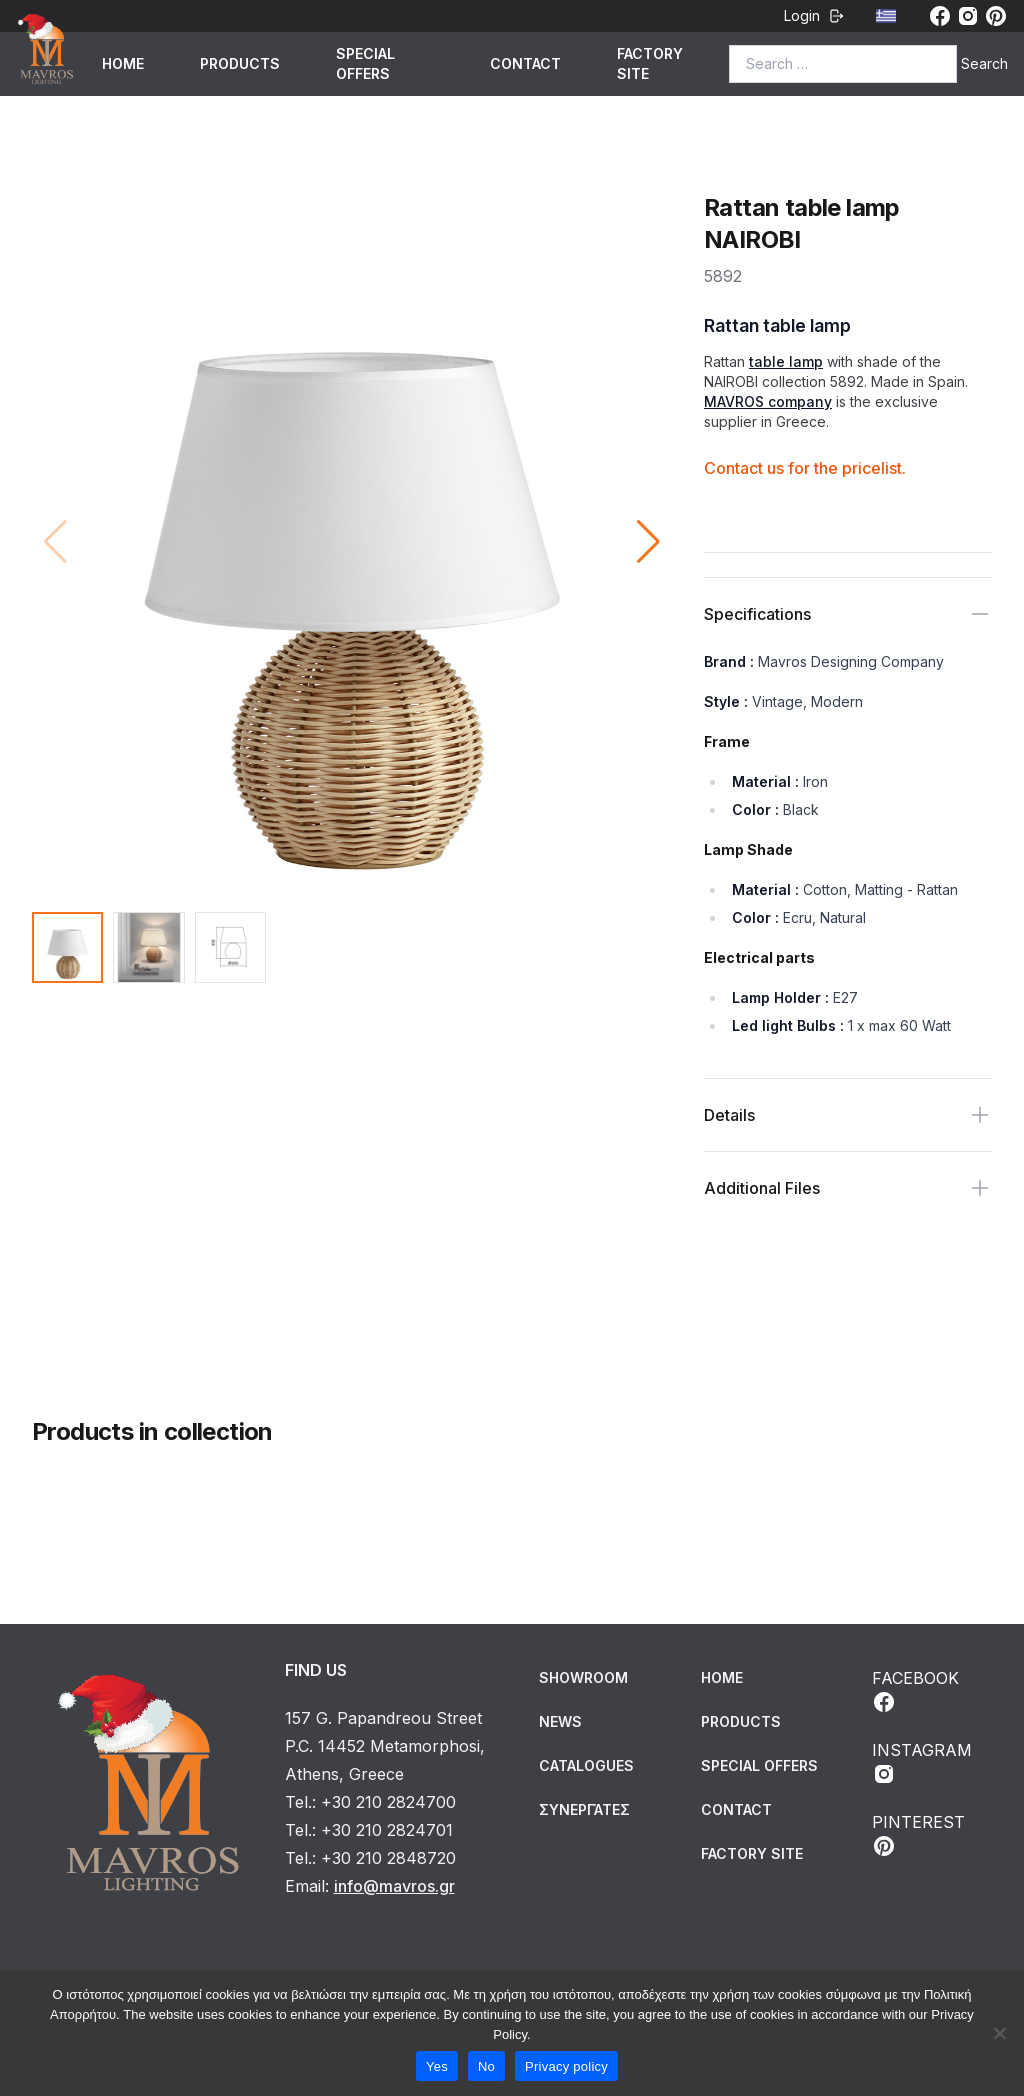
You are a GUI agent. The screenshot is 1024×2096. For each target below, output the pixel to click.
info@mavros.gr (394, 1886)
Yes (437, 2066)
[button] (648, 542)
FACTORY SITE (650, 63)
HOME (123, 63)
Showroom (583, 1677)
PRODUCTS (240, 63)
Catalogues (586, 1765)
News (560, 1721)
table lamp (786, 361)
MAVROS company (768, 401)
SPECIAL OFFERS (365, 63)
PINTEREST (918, 1835)
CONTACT (525, 63)
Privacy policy (566, 2066)
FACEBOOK (915, 1691)
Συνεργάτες (584, 1809)
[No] (999, 2033)
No (486, 2066)
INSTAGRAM (922, 1763)
